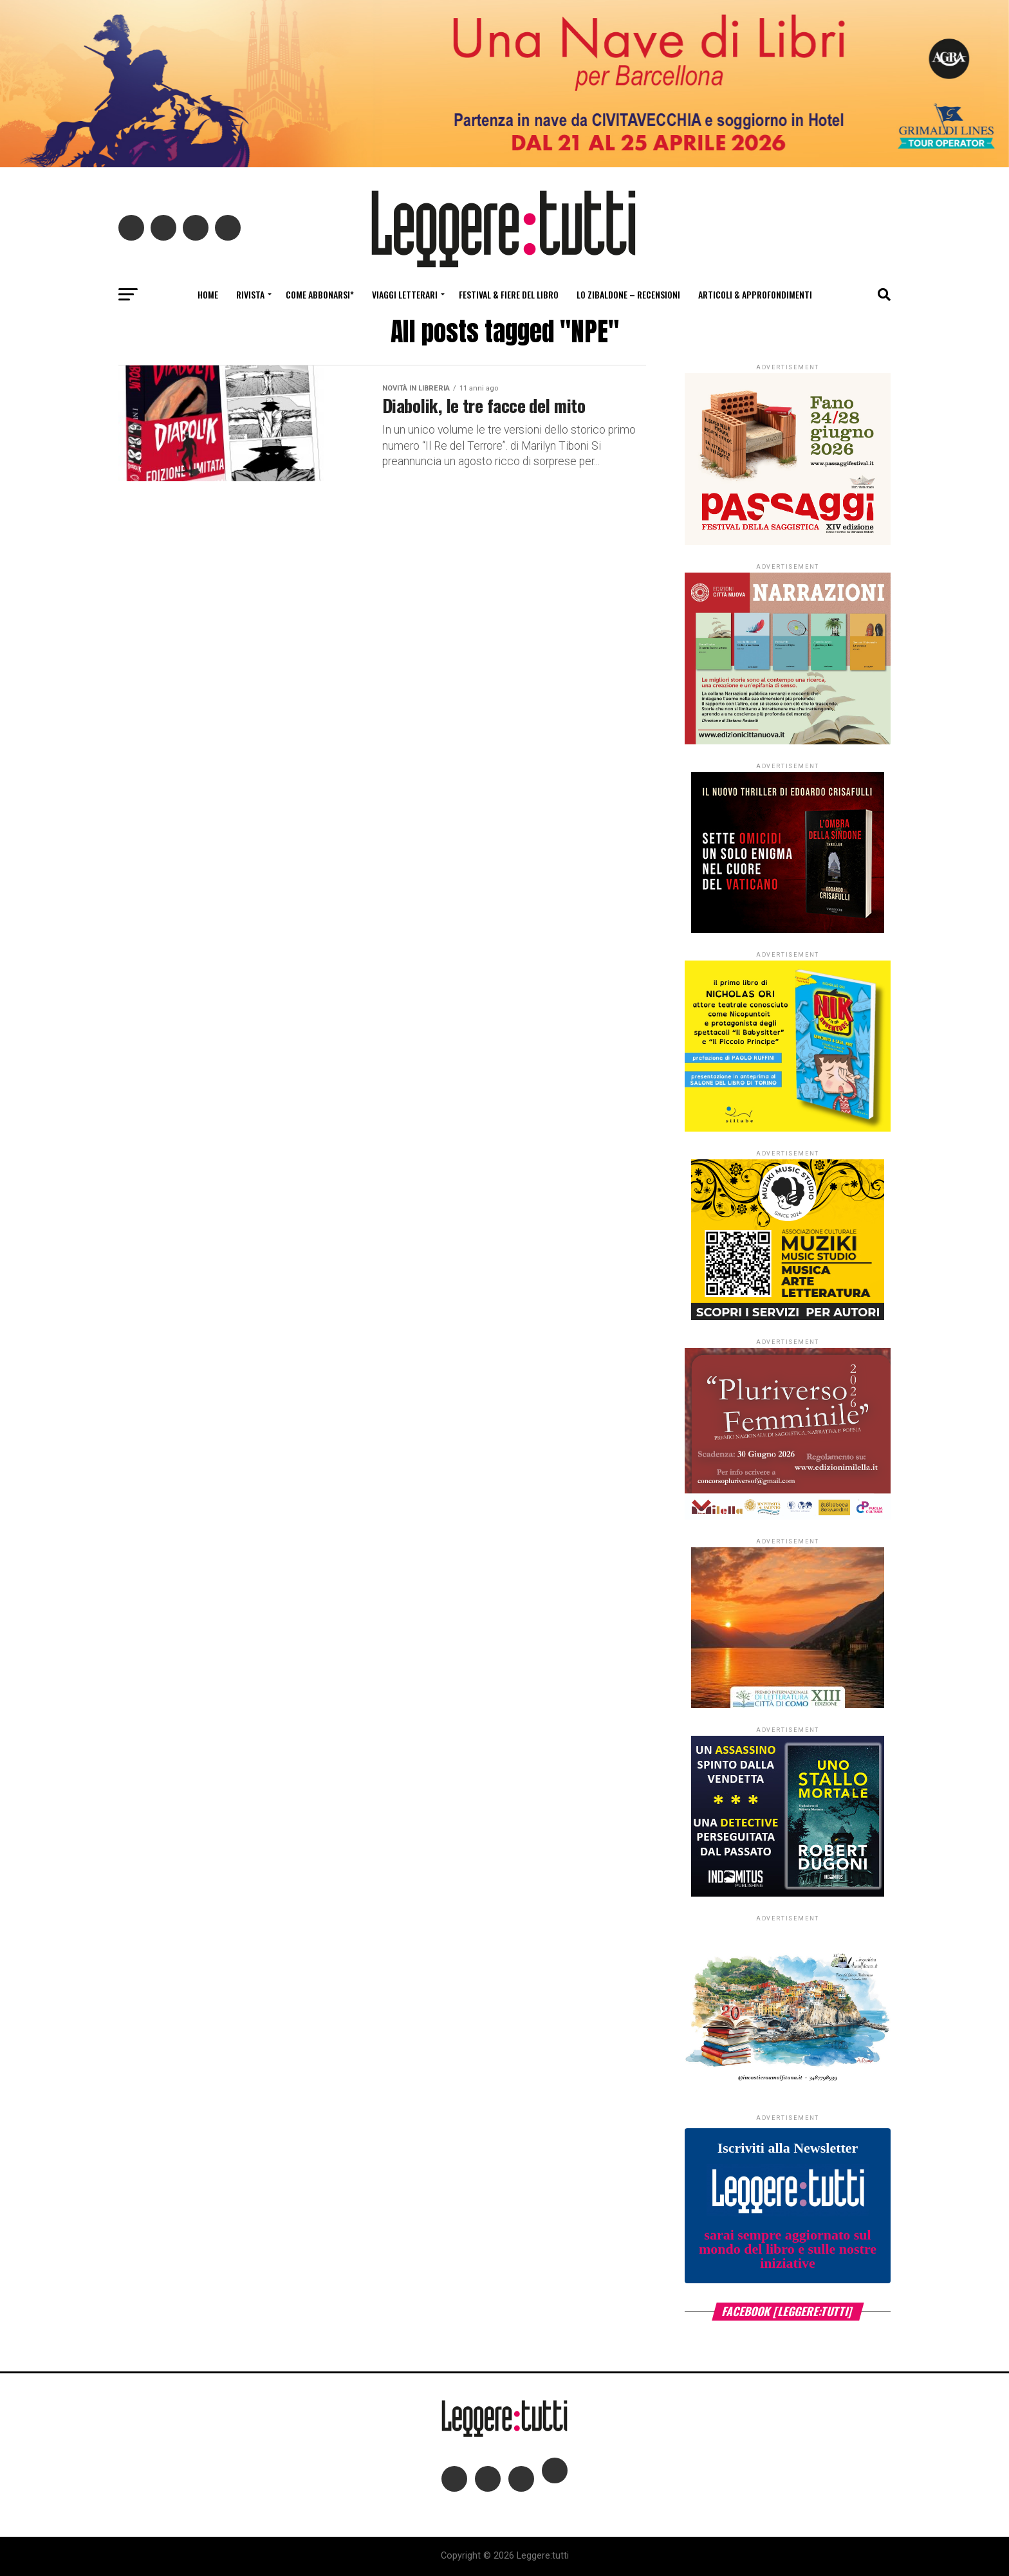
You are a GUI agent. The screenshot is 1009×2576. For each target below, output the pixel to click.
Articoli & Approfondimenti (755, 294)
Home (208, 294)
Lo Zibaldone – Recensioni (628, 294)
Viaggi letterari (405, 294)
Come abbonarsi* (320, 294)
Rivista (250, 294)
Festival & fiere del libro (509, 294)
